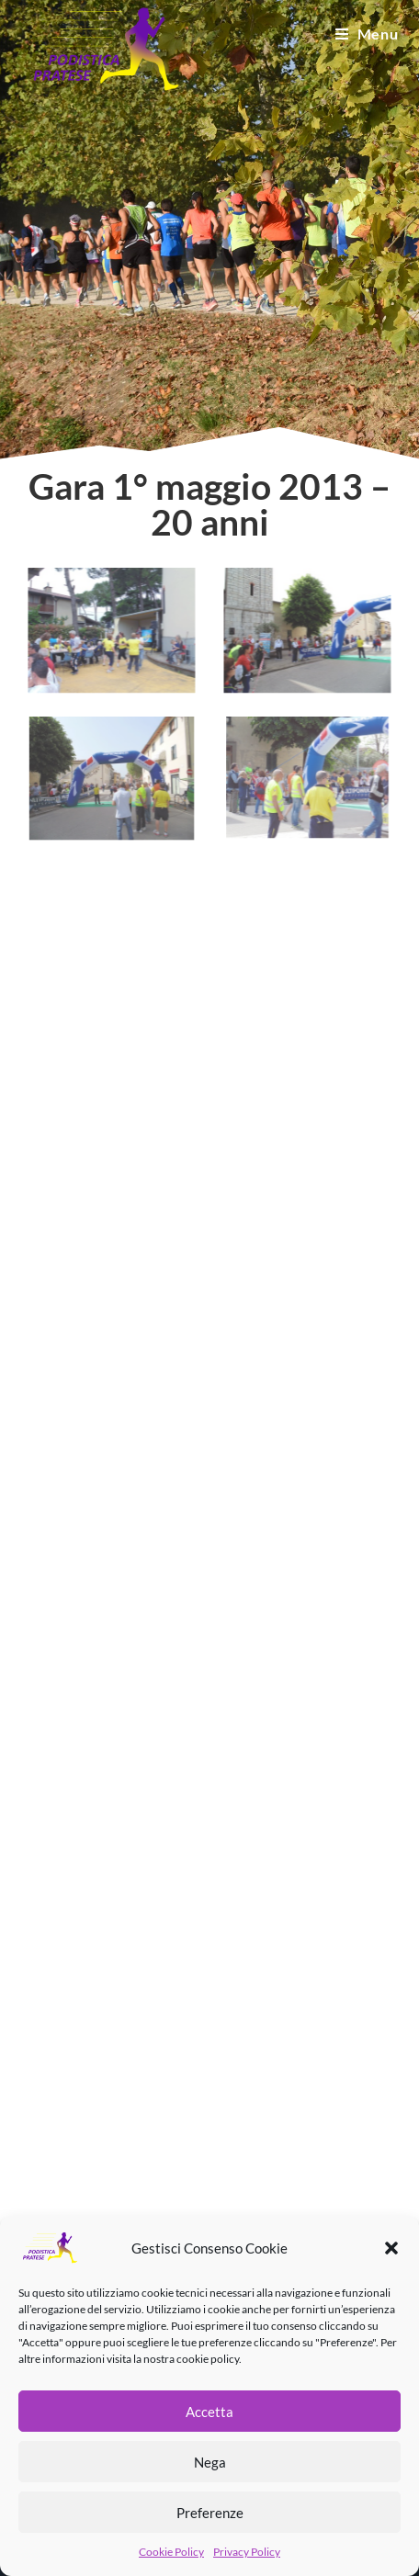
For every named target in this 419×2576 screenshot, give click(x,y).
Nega (210, 2462)
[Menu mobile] (367, 33)
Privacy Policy (246, 2552)
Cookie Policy (171, 2552)
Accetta (209, 2411)
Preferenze (209, 2512)
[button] (391, 2248)
